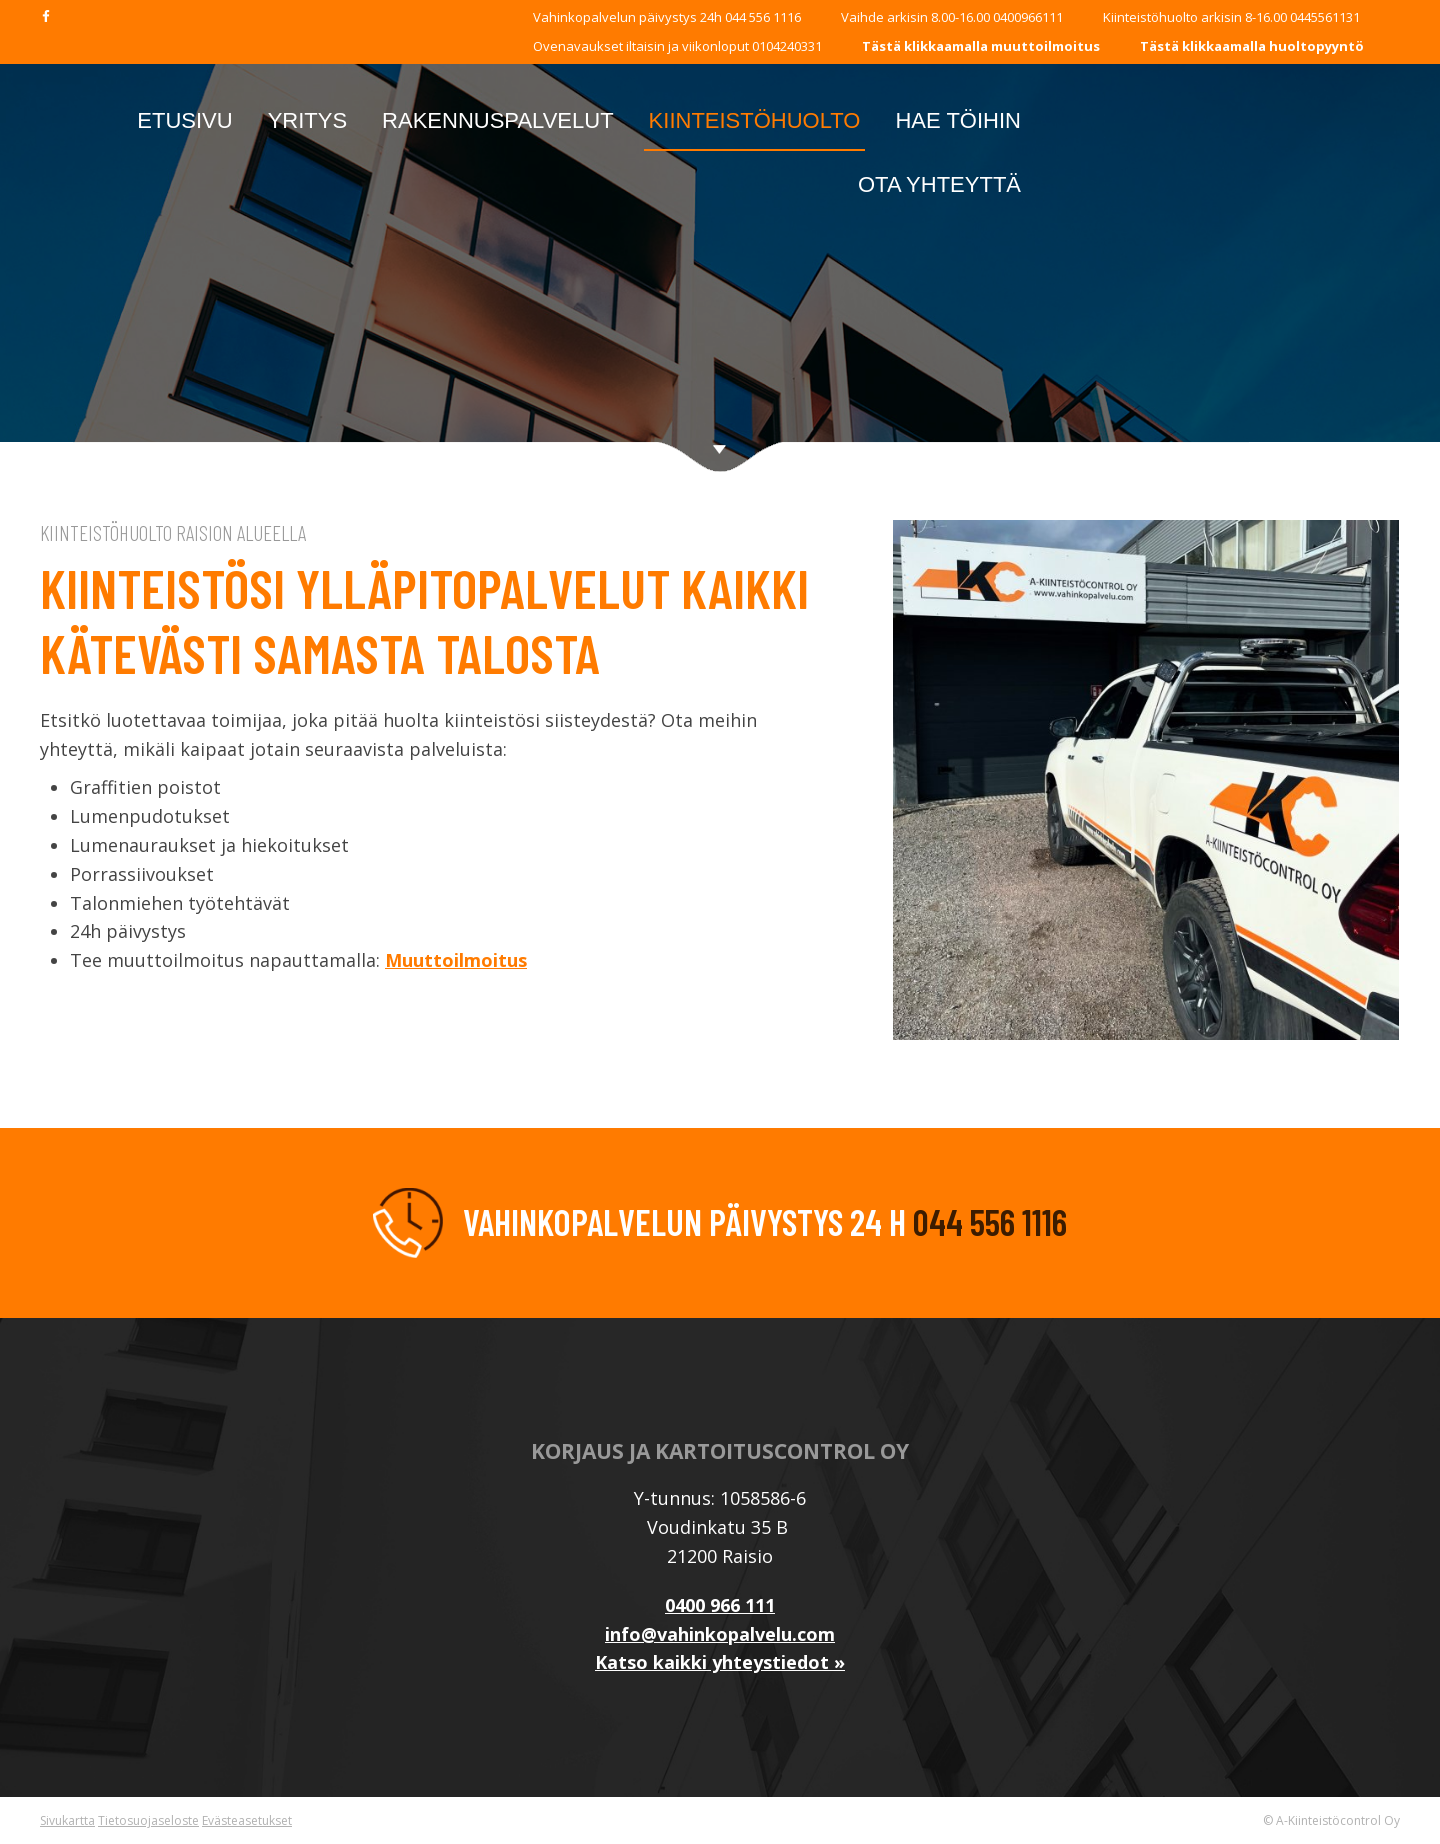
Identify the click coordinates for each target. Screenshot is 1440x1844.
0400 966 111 (720, 1605)
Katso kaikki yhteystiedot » (720, 1662)
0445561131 (1325, 17)
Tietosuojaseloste (148, 1820)
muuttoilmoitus (1045, 46)
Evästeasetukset (247, 1820)
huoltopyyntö (1316, 46)
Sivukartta (67, 1820)
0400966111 (1028, 17)
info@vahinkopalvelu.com (720, 1634)
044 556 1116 (763, 17)
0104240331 (785, 46)
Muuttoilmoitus (456, 960)
